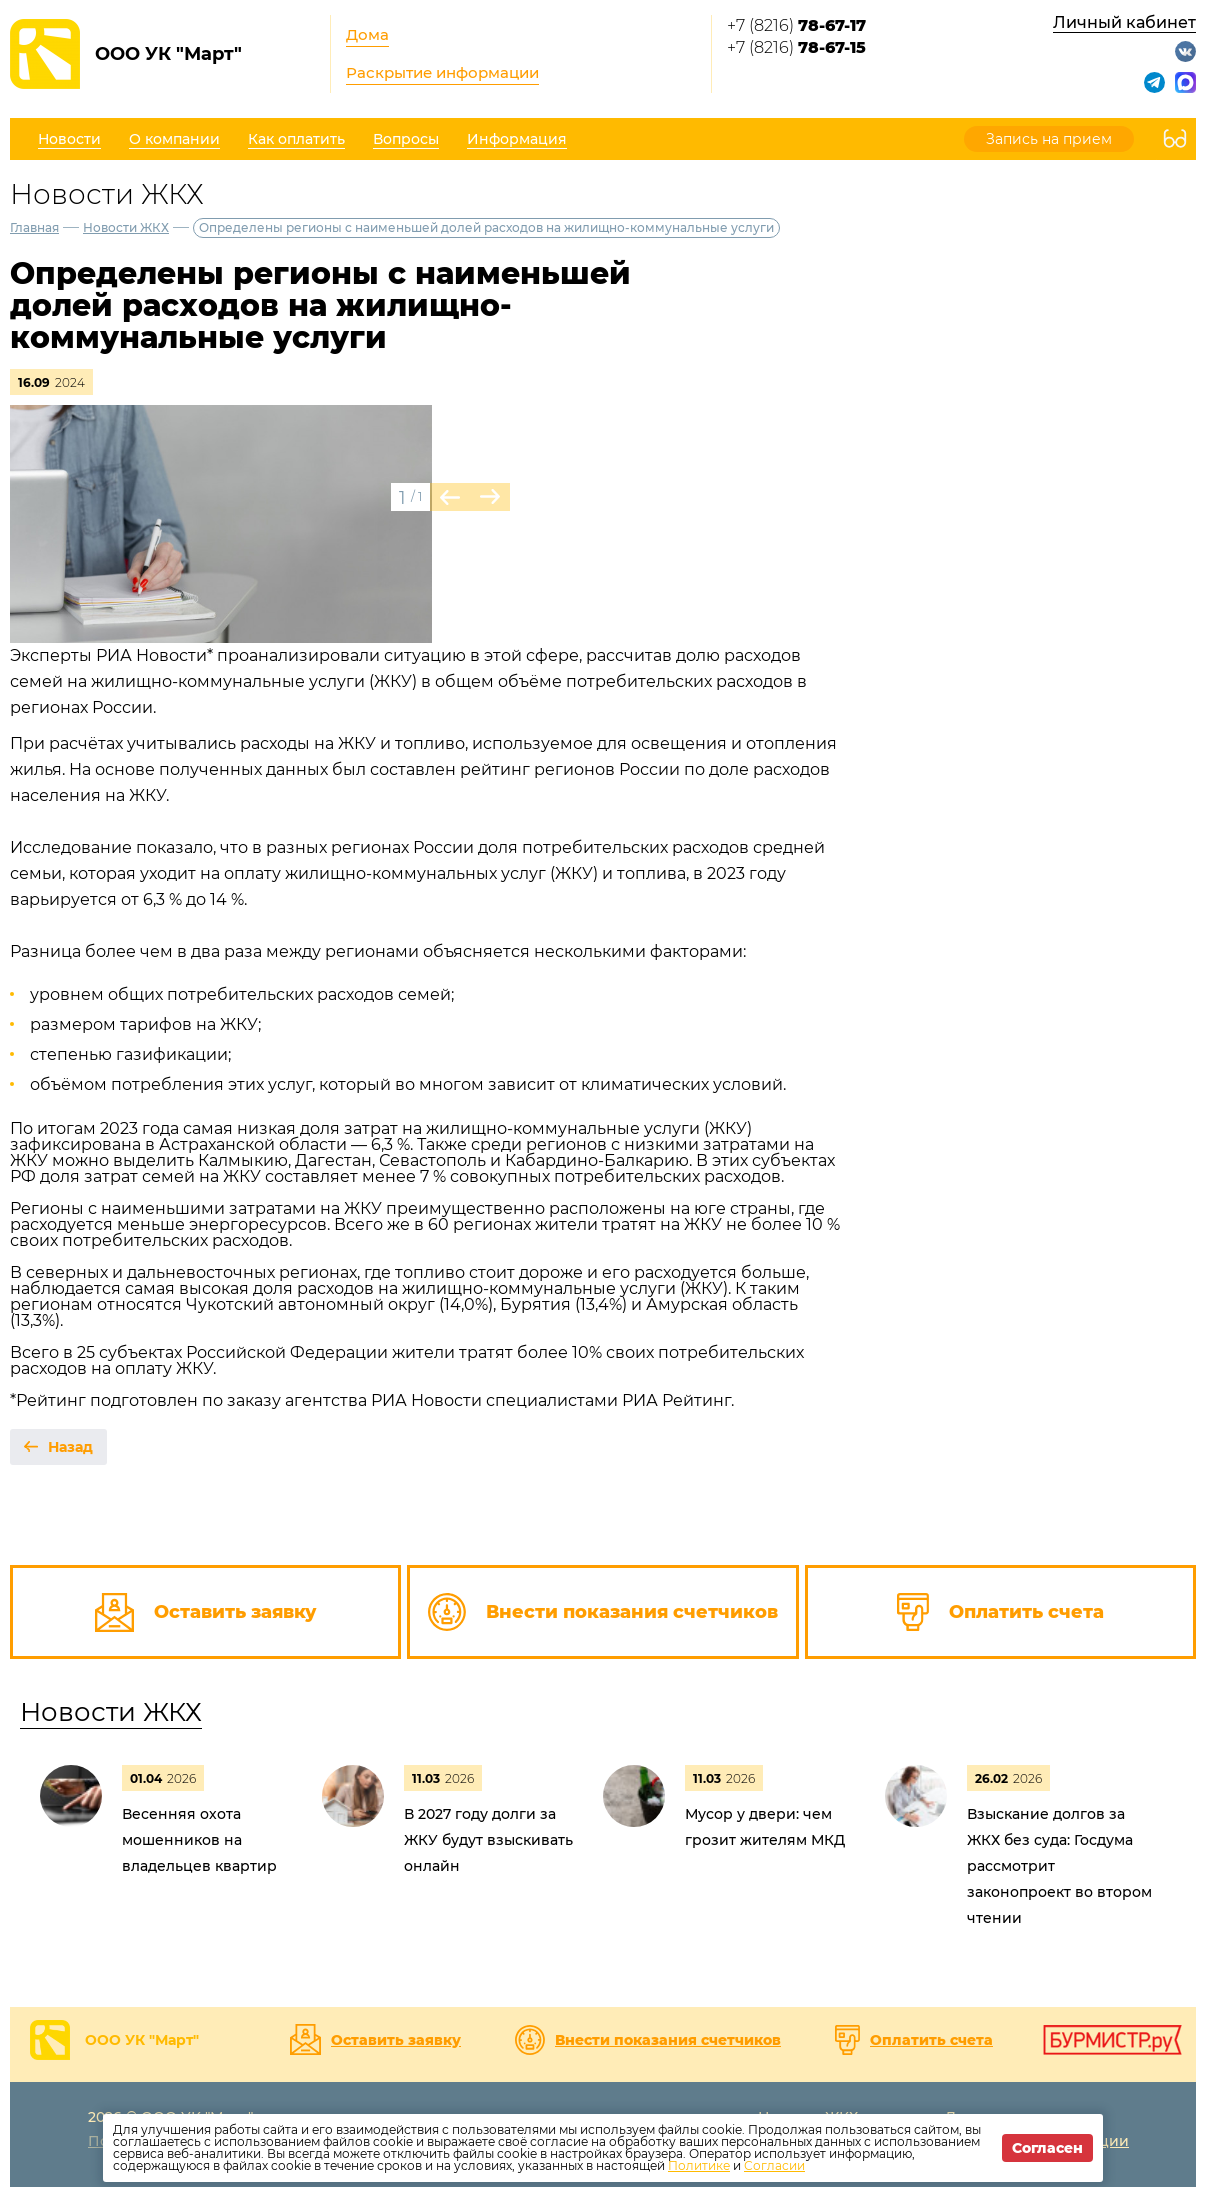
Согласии (774, 2165)
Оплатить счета (931, 2040)
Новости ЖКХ (126, 227)
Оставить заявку (396, 2040)
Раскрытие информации (442, 72)
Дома (367, 34)
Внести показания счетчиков (668, 2040)
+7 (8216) (796, 25)
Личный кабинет (1124, 22)
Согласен (1047, 2148)
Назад (70, 1447)
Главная (34, 227)
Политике (699, 2165)
